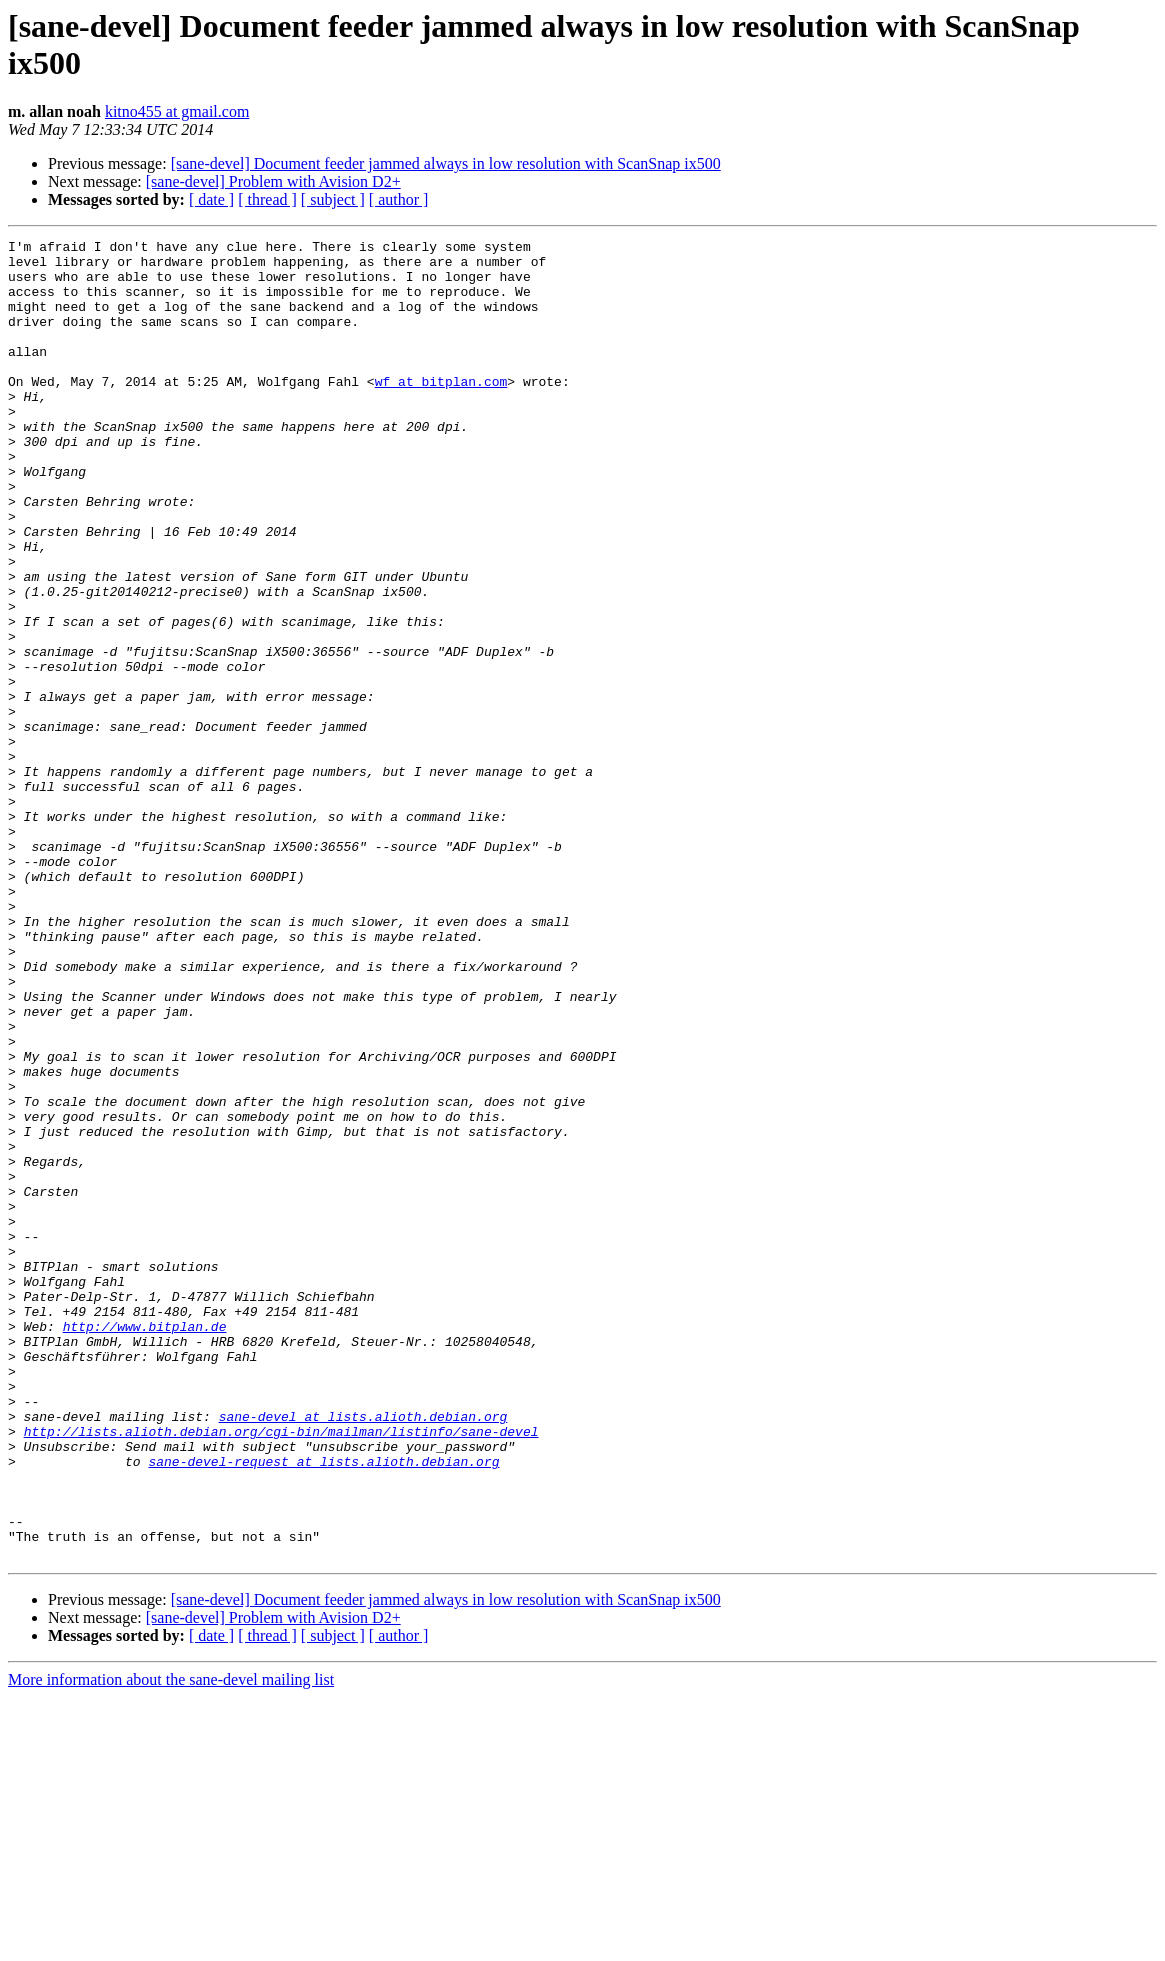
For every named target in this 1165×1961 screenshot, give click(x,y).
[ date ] (211, 199)
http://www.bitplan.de (145, 1545)
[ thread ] (267, 199)
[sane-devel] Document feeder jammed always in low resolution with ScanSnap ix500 (446, 163)
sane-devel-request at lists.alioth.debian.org (323, 1707)
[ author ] (399, 199)
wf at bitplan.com (441, 411)
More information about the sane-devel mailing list (171, 1943)
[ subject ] (333, 199)
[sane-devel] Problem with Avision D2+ (273, 181)
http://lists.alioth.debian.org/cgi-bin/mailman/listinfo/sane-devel (281, 1671)
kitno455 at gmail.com (177, 111)
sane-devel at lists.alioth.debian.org (363, 1653)
